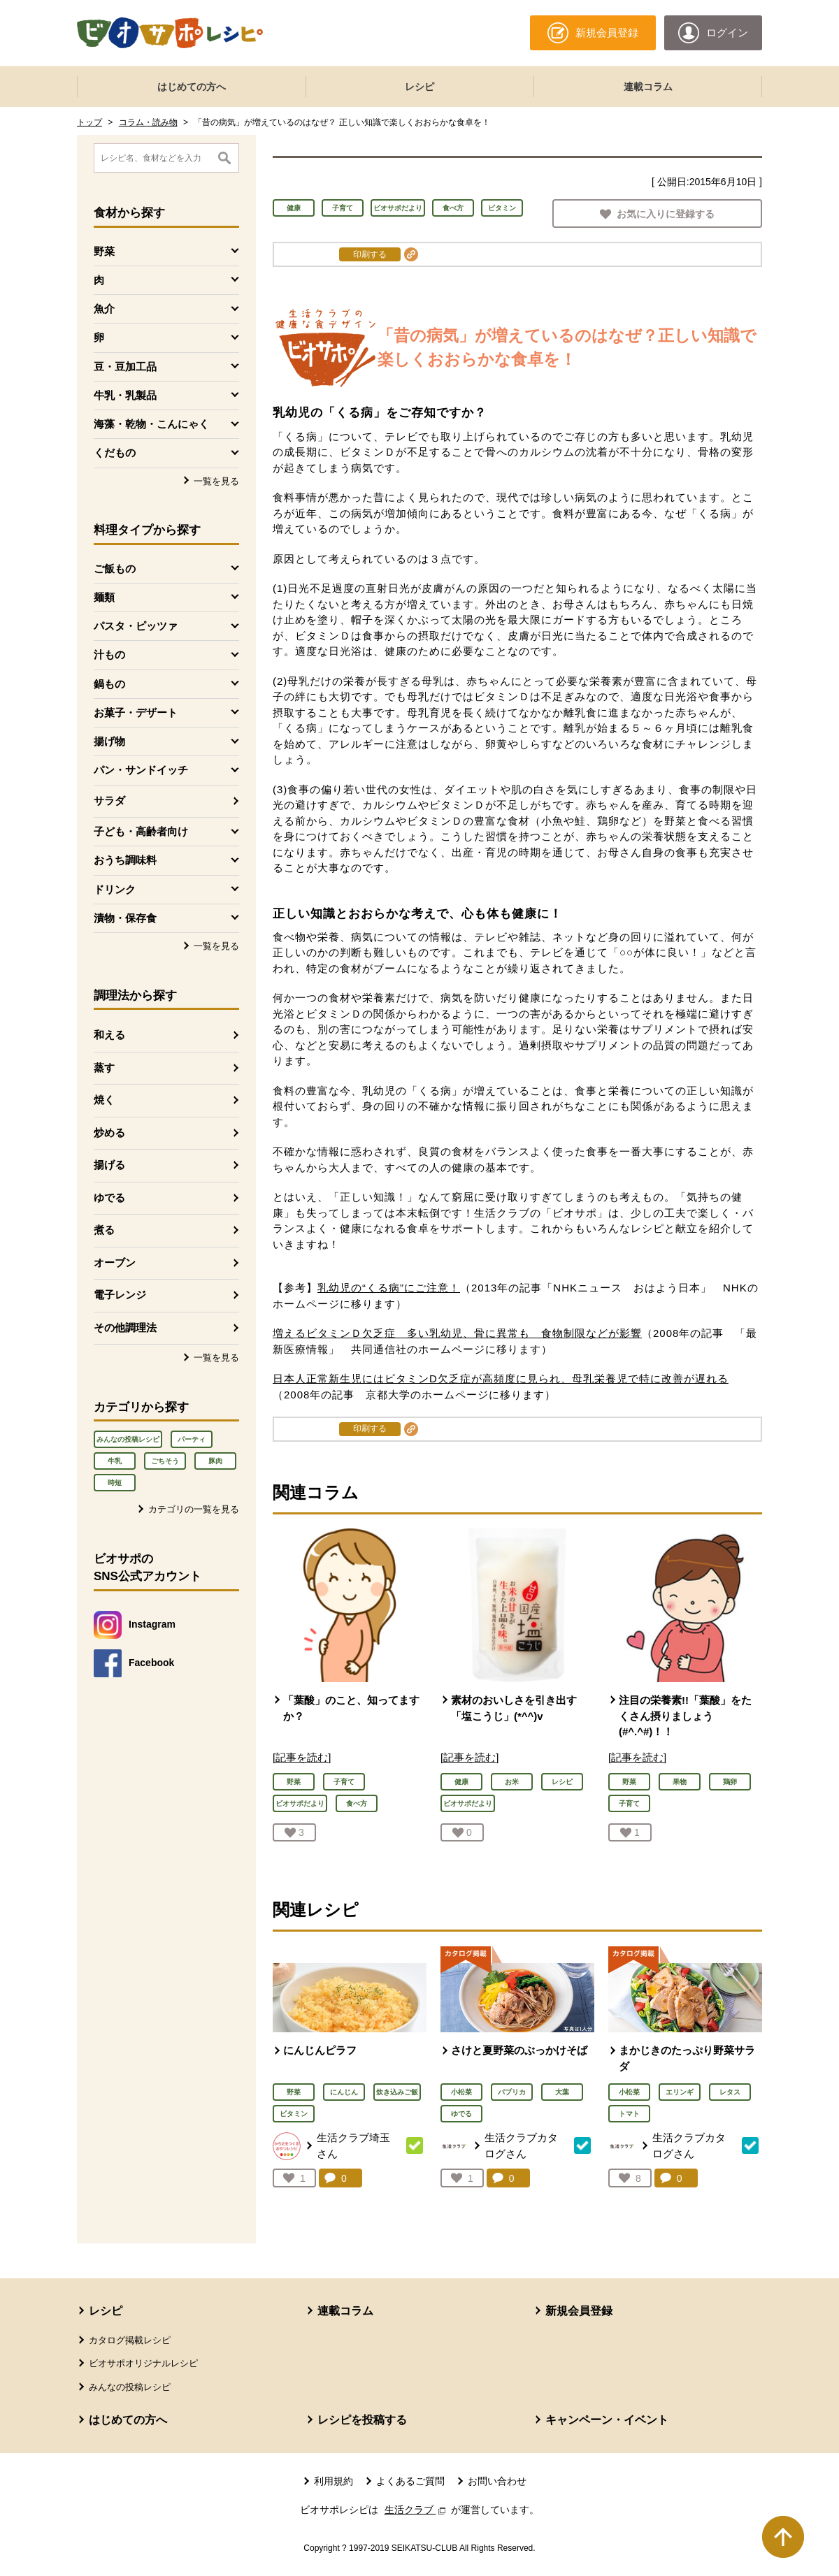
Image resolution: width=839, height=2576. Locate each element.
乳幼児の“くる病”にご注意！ (388, 1288)
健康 (294, 208)
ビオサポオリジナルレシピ (143, 2363)
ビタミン (502, 208)
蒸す (104, 1067)
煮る (104, 1230)
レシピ (419, 86)
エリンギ (680, 2092)
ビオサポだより (397, 208)
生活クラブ (417, 2509)
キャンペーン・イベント (606, 2420)
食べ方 (453, 208)
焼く (104, 1100)
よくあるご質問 (410, 2481)
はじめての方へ (191, 86)
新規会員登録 (578, 2311)
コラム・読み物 (148, 122)
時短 (115, 1482)
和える (109, 1035)
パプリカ (512, 2092)
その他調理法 (125, 1327)
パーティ (192, 1439)
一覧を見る (216, 481)
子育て (342, 208)
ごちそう (165, 1461)
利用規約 (333, 2481)
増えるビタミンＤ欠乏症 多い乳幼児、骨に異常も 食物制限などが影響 (457, 1333)
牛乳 (115, 1461)
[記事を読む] (302, 1757)
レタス (729, 2092)
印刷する (370, 254)
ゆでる (109, 1197)
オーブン (115, 1262)
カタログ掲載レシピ (130, 2340)
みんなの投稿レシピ (127, 1439)
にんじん (344, 2092)
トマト (629, 2114)
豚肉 (215, 1461)
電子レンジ (120, 1295)
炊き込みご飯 (397, 2092)
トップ (89, 122)
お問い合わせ (497, 2481)
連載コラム (648, 86)
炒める (109, 1132)
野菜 (294, 2092)
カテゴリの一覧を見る (193, 1509)
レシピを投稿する (362, 2420)
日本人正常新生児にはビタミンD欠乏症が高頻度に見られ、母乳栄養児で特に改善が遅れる (501, 1378)
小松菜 (461, 2092)
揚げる (109, 1165)
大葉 (562, 2092)
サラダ (109, 800)
